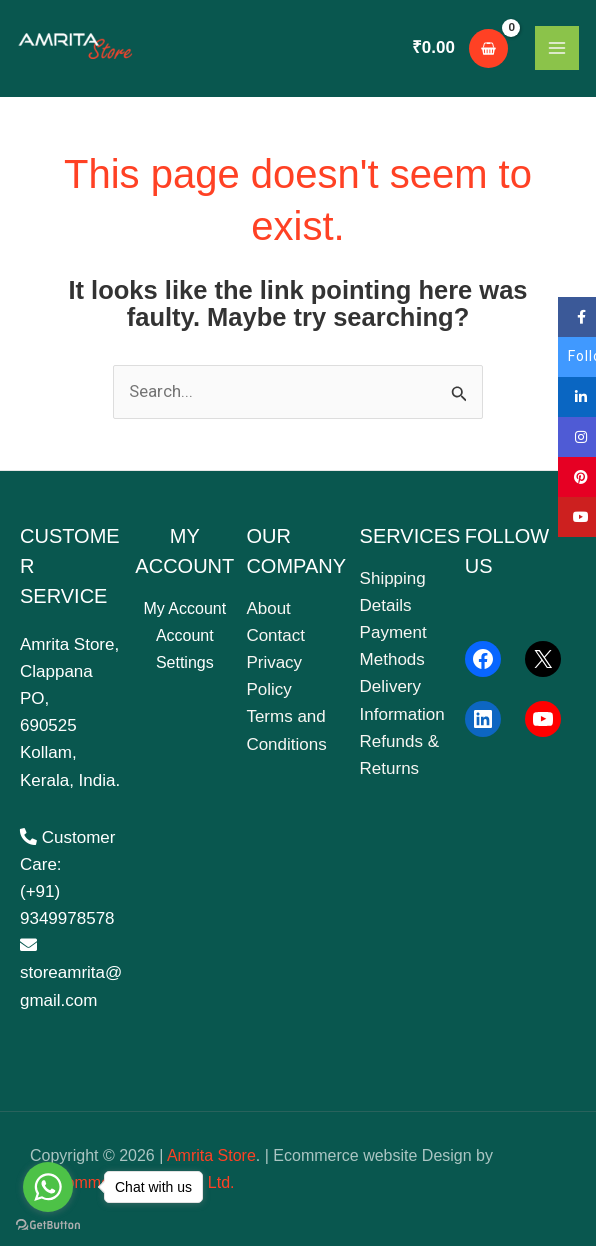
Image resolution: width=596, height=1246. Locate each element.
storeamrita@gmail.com (71, 972)
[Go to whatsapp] (48, 1187)
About (268, 608)
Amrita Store (211, 1155)
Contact (275, 635)
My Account (184, 608)
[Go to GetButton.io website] (48, 1225)
